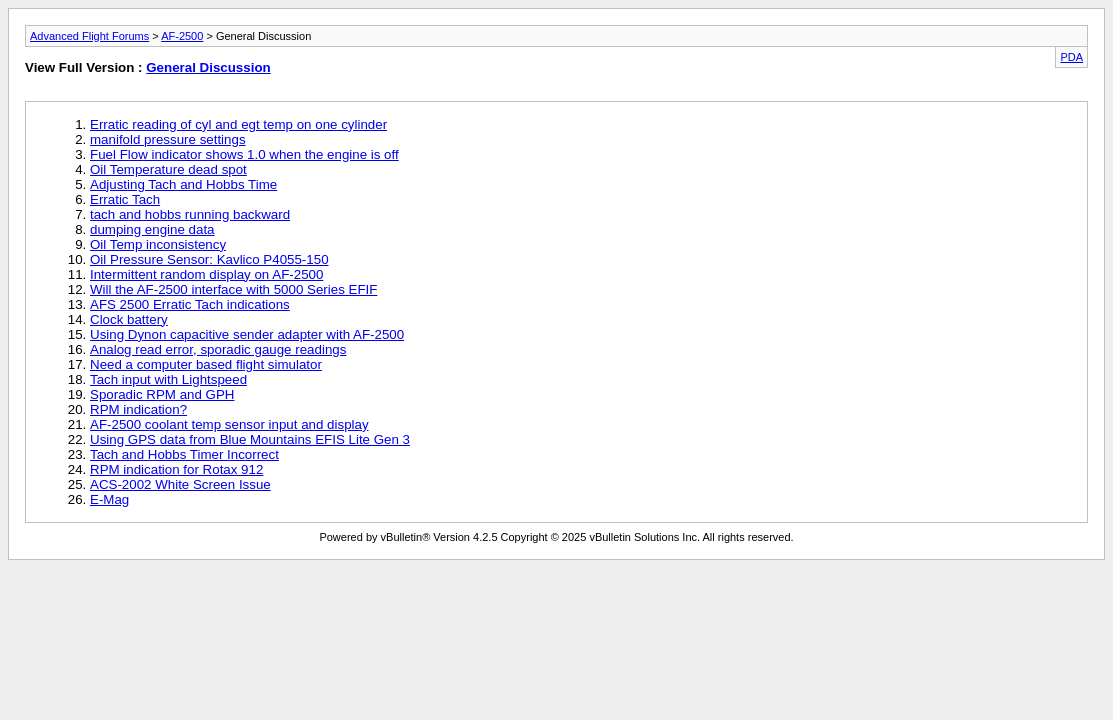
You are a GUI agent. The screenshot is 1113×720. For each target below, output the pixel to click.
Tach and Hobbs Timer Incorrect (184, 454)
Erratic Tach (125, 199)
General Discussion (208, 67)
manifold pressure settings (168, 139)
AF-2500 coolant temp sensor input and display (229, 424)
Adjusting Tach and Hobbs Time (183, 184)
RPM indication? (138, 409)
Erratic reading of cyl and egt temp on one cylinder (238, 124)
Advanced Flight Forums (89, 36)
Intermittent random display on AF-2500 (206, 274)
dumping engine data (152, 229)
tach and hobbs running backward (190, 214)
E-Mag (109, 499)
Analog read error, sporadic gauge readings (218, 349)
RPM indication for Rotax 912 (176, 469)
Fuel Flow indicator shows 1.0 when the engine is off (244, 154)
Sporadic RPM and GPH (162, 394)
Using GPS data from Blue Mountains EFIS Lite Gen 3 (250, 439)
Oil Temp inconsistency (158, 244)
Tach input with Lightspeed (168, 379)
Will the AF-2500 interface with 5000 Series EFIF (233, 289)
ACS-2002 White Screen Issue (180, 484)
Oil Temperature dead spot (168, 169)
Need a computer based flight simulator (206, 364)
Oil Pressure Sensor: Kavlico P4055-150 (209, 259)
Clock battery (129, 319)
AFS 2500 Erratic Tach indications (190, 304)
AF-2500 (182, 36)
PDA (1071, 57)
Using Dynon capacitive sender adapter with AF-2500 (247, 334)
